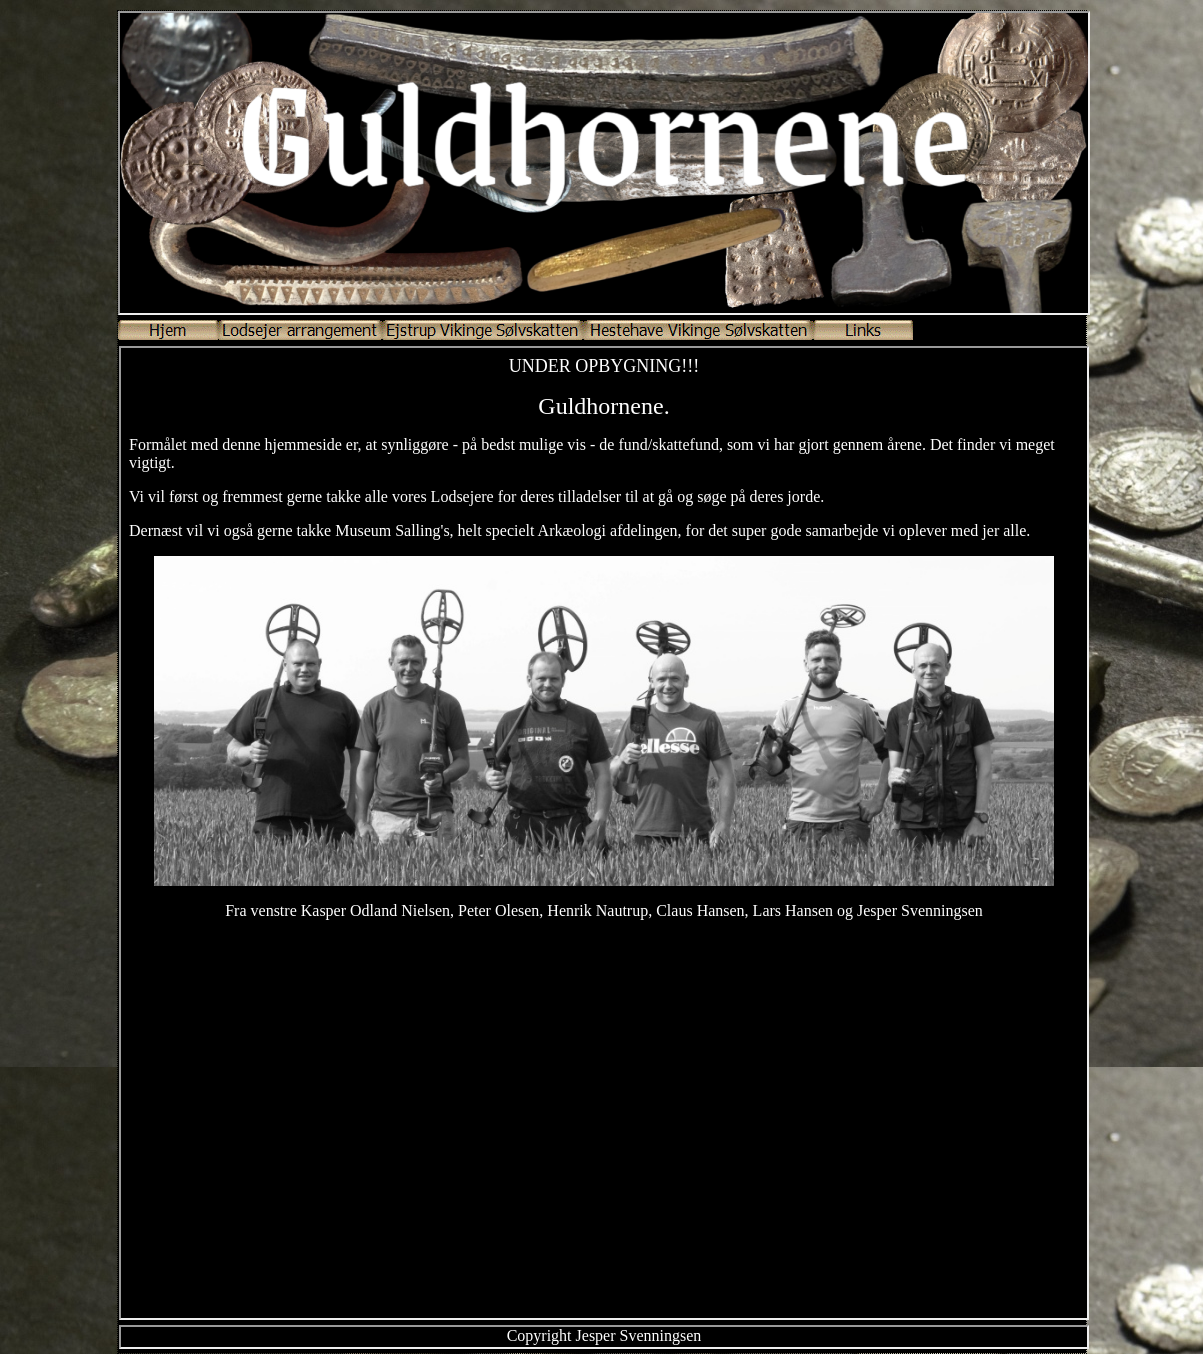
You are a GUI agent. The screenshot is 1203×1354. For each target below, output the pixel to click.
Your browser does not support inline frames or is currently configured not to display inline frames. (604, 833)
